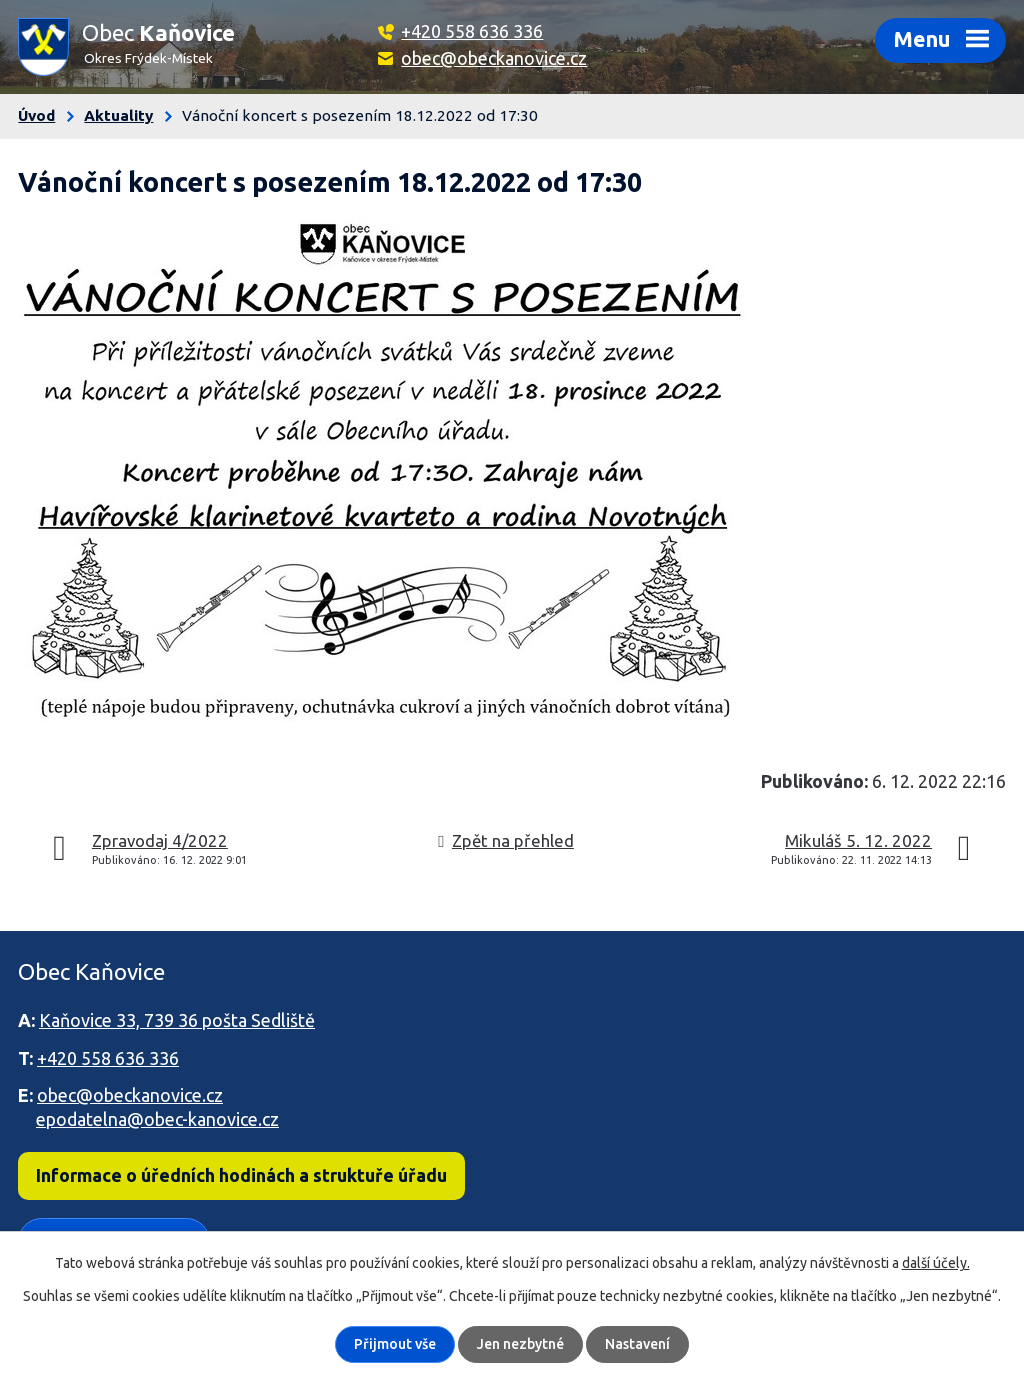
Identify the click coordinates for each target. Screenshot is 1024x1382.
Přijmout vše (395, 1344)
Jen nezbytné (520, 1344)
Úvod (36, 115)
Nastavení (637, 1344)
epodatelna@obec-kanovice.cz (157, 1119)
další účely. (936, 1263)
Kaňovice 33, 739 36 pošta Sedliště (177, 1020)
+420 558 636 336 (472, 31)
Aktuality (118, 115)
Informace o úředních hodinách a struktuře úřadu (241, 1175)
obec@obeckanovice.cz (494, 58)
